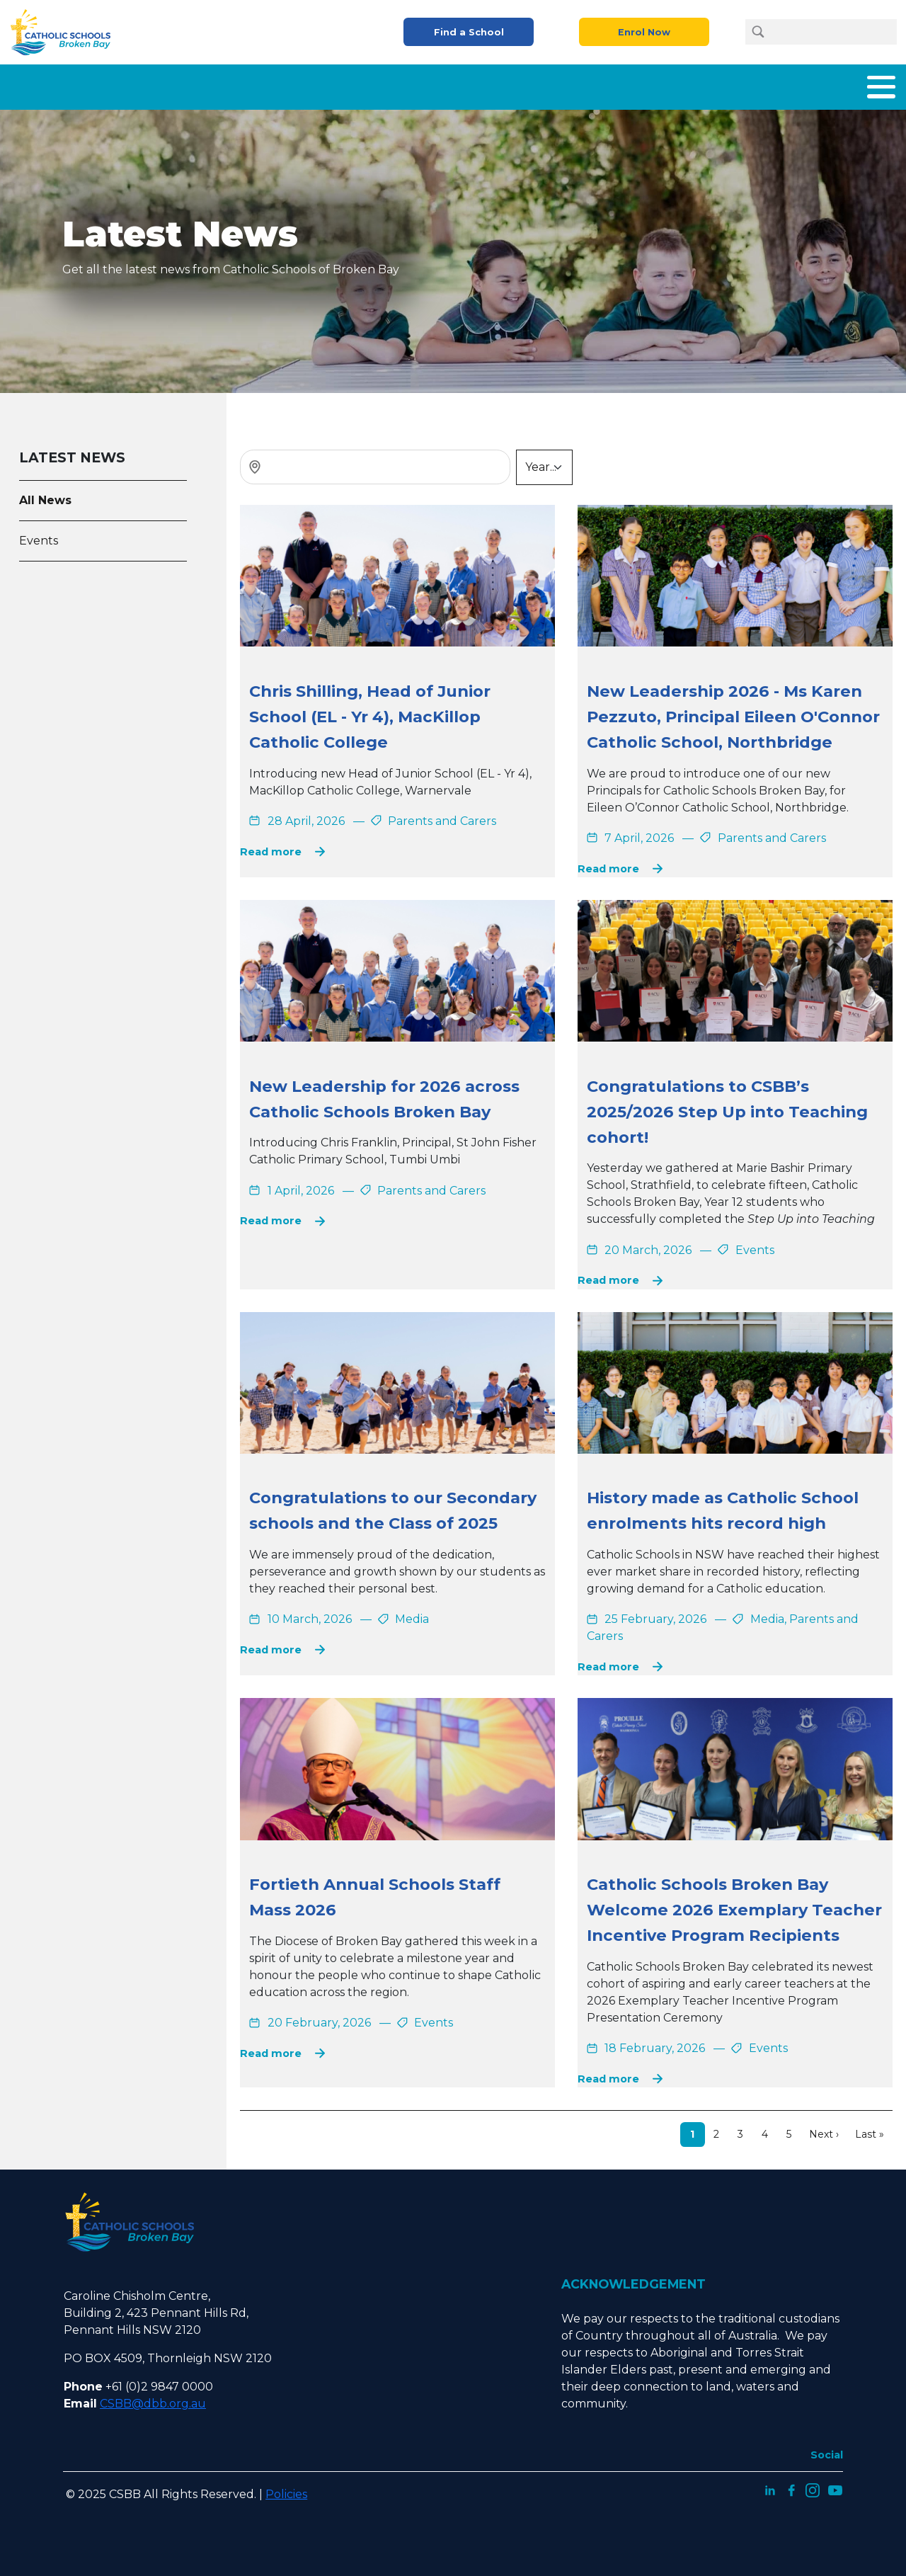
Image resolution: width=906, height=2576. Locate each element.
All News (45, 494)
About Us (300, 84)
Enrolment (490, 84)
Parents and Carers (598, 84)
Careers (696, 84)
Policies (286, 2488)
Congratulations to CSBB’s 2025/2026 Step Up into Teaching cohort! (727, 1106)
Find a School (469, 32)
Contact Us (863, 84)
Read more (271, 846)
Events (38, 535)
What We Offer (393, 84)
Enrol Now (644, 32)
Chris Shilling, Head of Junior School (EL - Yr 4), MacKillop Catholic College (370, 711)
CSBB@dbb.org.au (153, 2398)
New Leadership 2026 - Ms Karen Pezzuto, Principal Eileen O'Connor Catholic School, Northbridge (733, 711)
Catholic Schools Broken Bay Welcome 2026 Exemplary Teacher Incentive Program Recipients (734, 1904)
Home (234, 84)
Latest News (775, 84)
